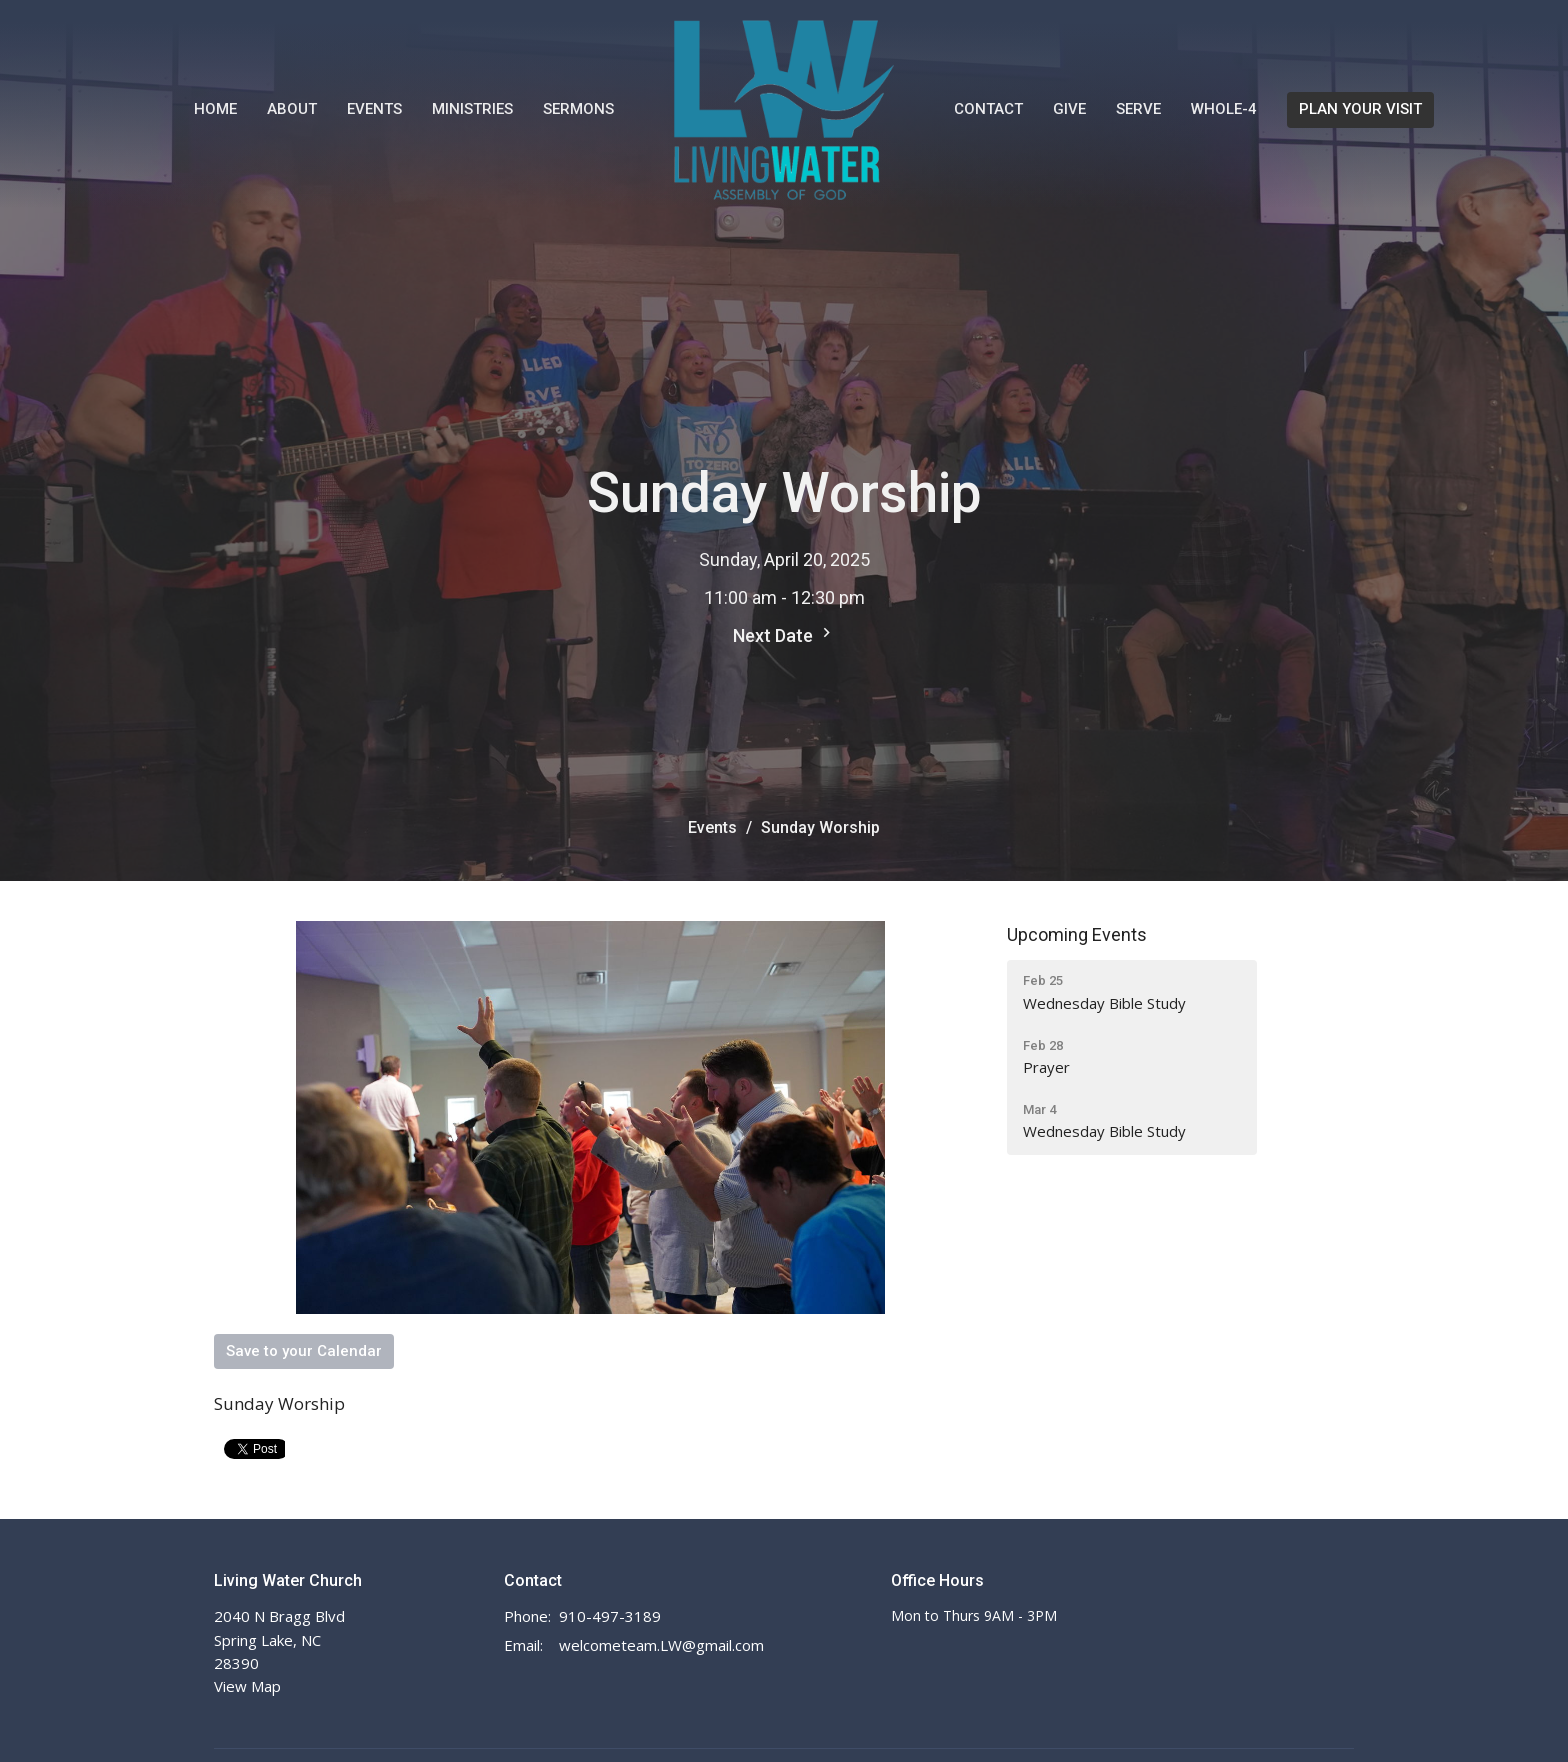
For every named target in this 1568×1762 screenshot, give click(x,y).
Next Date (784, 634)
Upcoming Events (1077, 934)
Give (1069, 109)
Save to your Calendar (304, 1351)
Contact (988, 109)
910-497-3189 (610, 1616)
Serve (1138, 109)
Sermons (578, 109)
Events (374, 109)
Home (215, 109)
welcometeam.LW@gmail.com (661, 1645)
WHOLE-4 (1224, 109)
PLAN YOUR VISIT (1360, 109)
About (292, 109)
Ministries (472, 109)
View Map (247, 1686)
